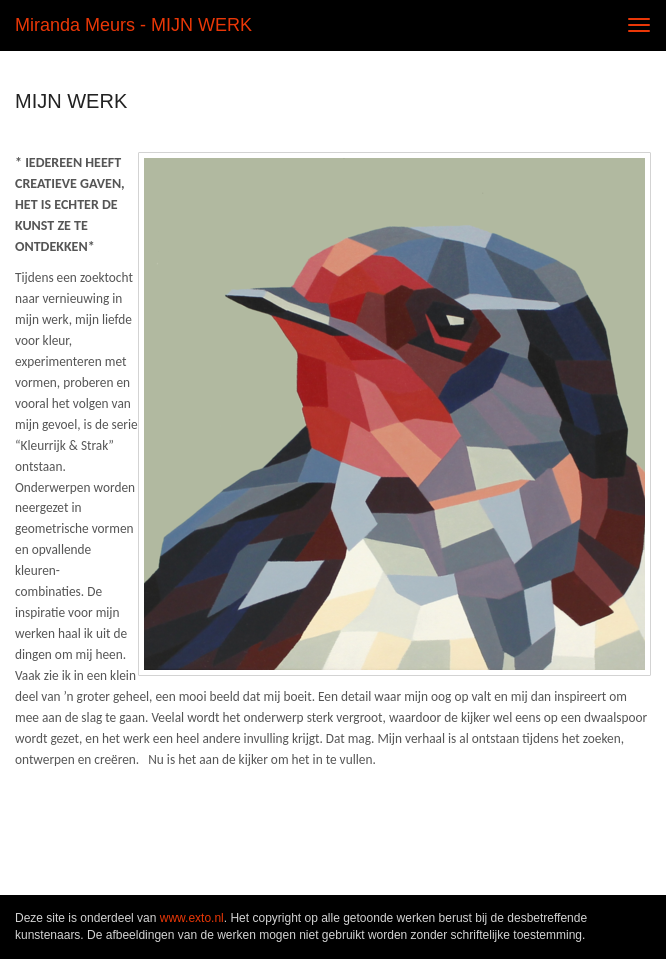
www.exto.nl (192, 918)
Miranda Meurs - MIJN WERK (133, 25)
